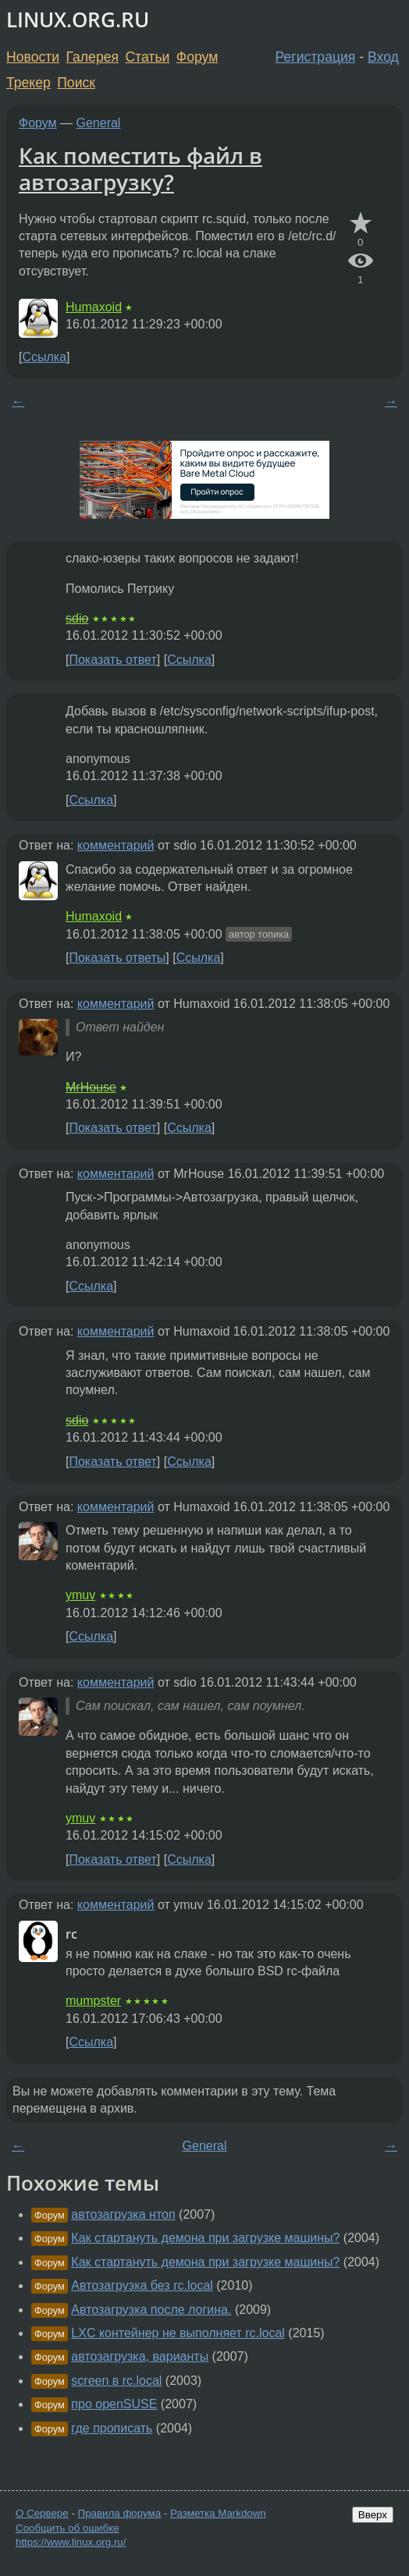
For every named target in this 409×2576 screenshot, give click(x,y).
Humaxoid (94, 307)
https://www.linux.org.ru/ (71, 2542)
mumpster (93, 2000)
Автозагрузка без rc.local (142, 2285)
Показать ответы (117, 957)
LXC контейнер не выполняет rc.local (178, 2333)
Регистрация (316, 57)
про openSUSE (114, 2404)
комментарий (116, 845)
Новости (32, 57)
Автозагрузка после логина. (151, 2309)
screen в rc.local (116, 2380)
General (98, 123)
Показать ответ (112, 659)
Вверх (372, 2515)
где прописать (111, 2428)
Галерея (92, 57)
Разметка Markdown (218, 2513)
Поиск (76, 82)
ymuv (80, 1595)
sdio (77, 618)
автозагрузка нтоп (123, 2214)
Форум (197, 57)
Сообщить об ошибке (67, 2528)
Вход (383, 57)
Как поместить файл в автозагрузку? (140, 168)
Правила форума (120, 2513)
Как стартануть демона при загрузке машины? (205, 2237)
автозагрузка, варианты (139, 2356)
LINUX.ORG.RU (77, 20)
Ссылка (44, 357)
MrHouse (91, 1087)
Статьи (147, 57)
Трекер (28, 82)
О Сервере (42, 2513)
